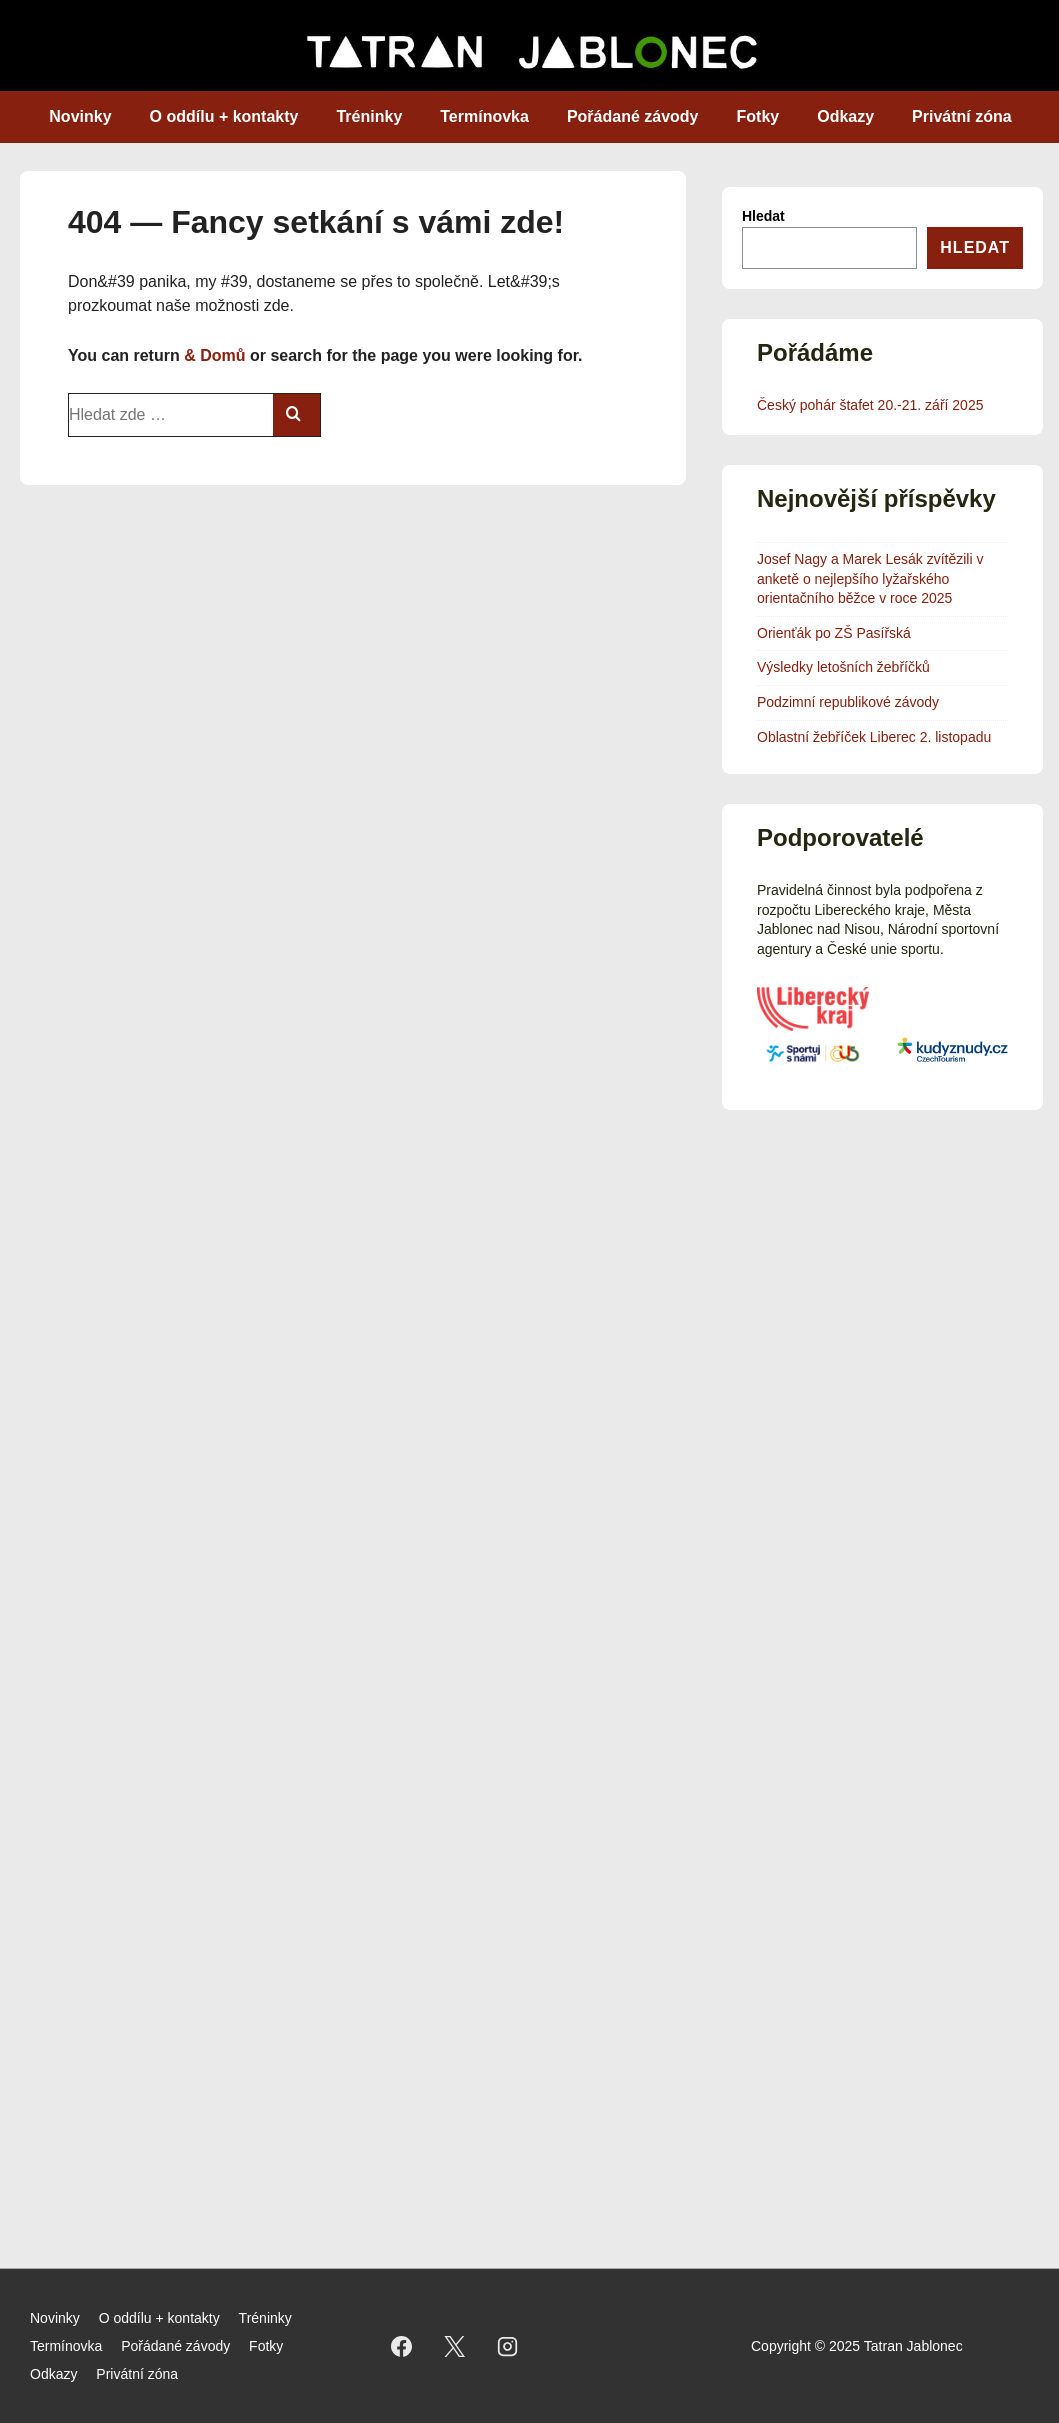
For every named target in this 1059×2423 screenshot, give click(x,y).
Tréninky (369, 116)
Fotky (758, 116)
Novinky (80, 116)
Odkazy (845, 116)
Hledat (763, 216)
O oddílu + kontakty (224, 116)
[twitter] (455, 2346)
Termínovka (484, 116)
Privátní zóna (962, 116)
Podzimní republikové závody (848, 702)
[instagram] (508, 2346)
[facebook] (402, 2346)
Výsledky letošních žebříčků (843, 667)
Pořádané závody (633, 116)
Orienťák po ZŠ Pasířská (834, 633)
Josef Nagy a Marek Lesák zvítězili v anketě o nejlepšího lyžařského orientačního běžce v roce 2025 (870, 578)
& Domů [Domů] (214, 355)
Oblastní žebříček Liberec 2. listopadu (874, 737)
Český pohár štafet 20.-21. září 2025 (870, 405)
